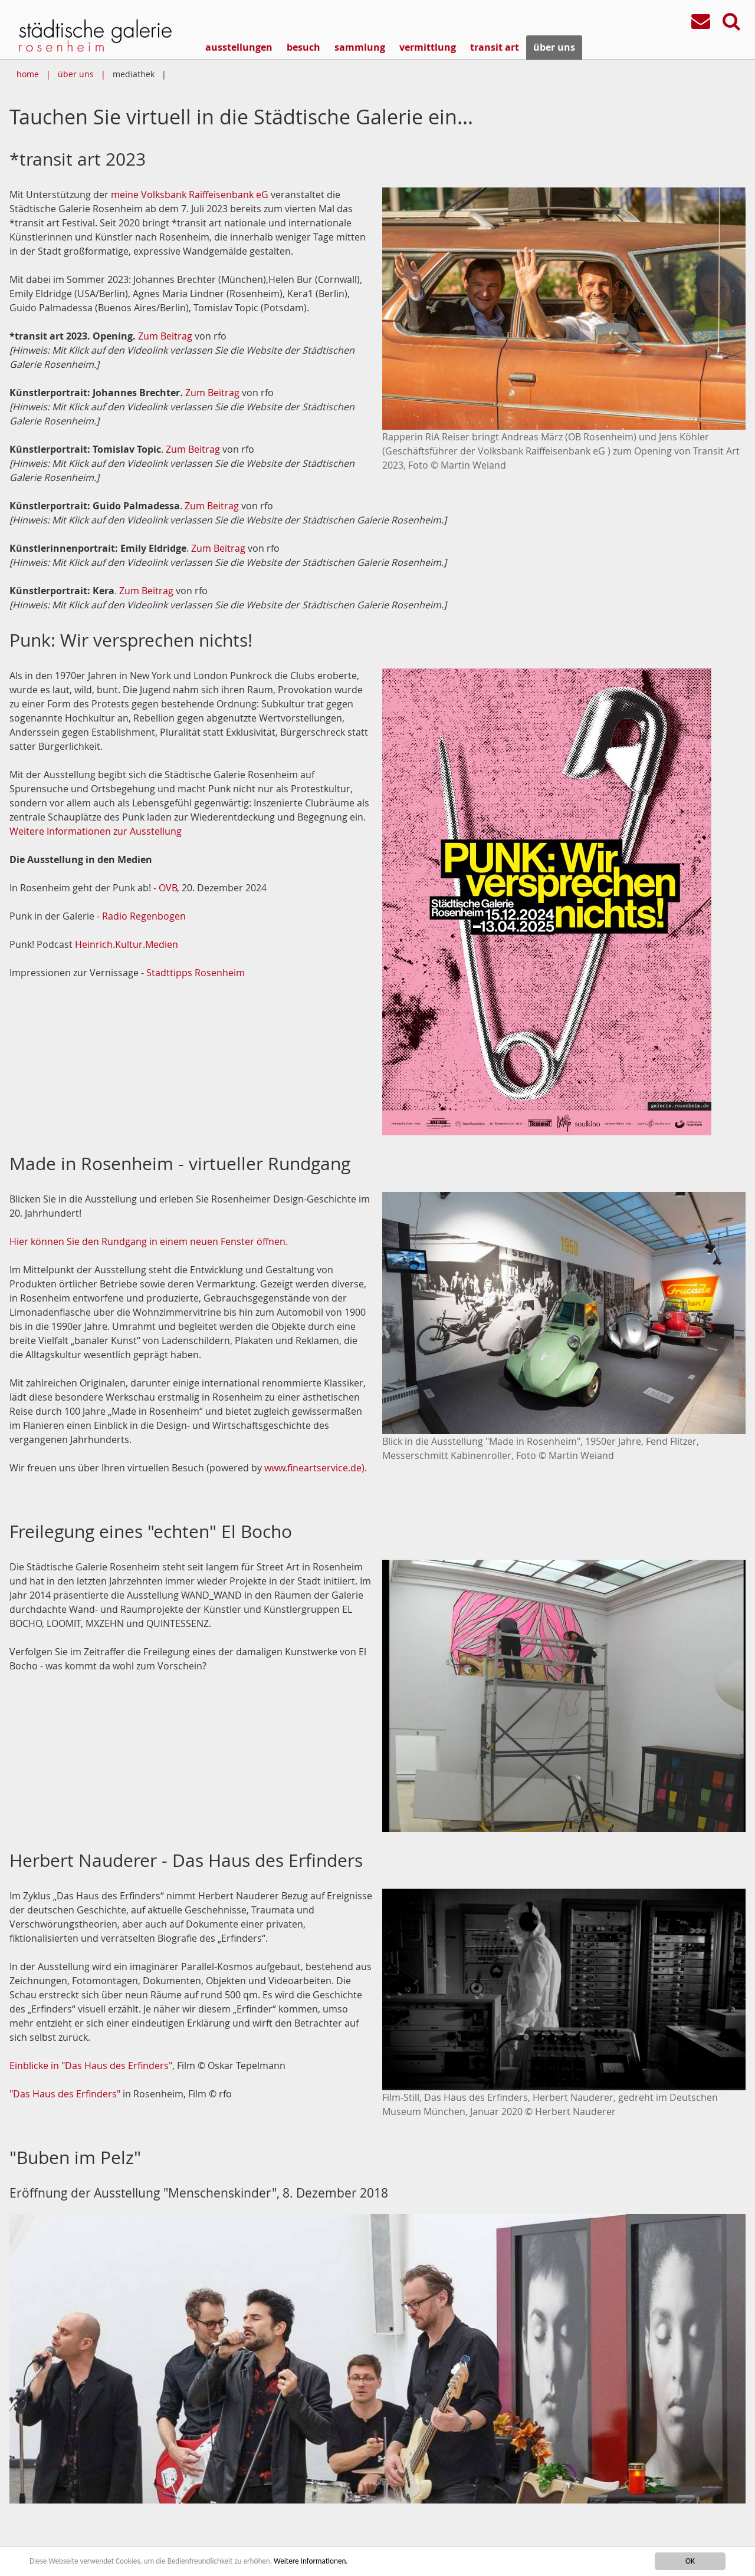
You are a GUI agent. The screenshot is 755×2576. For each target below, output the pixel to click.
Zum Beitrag (165, 336)
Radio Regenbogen (144, 916)
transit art (494, 47)
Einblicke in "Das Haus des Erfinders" (90, 2065)
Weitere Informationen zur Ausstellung (95, 831)
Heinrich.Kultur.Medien (126, 944)
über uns (554, 47)
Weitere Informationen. (320, 2561)
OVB (168, 887)
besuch (303, 47)
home (28, 74)
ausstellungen (239, 47)
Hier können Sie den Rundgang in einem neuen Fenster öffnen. (148, 1241)
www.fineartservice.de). (315, 1467)
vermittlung (427, 47)
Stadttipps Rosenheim (195, 972)
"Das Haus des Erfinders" (64, 2093)
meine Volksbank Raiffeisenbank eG (189, 194)
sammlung (359, 47)
